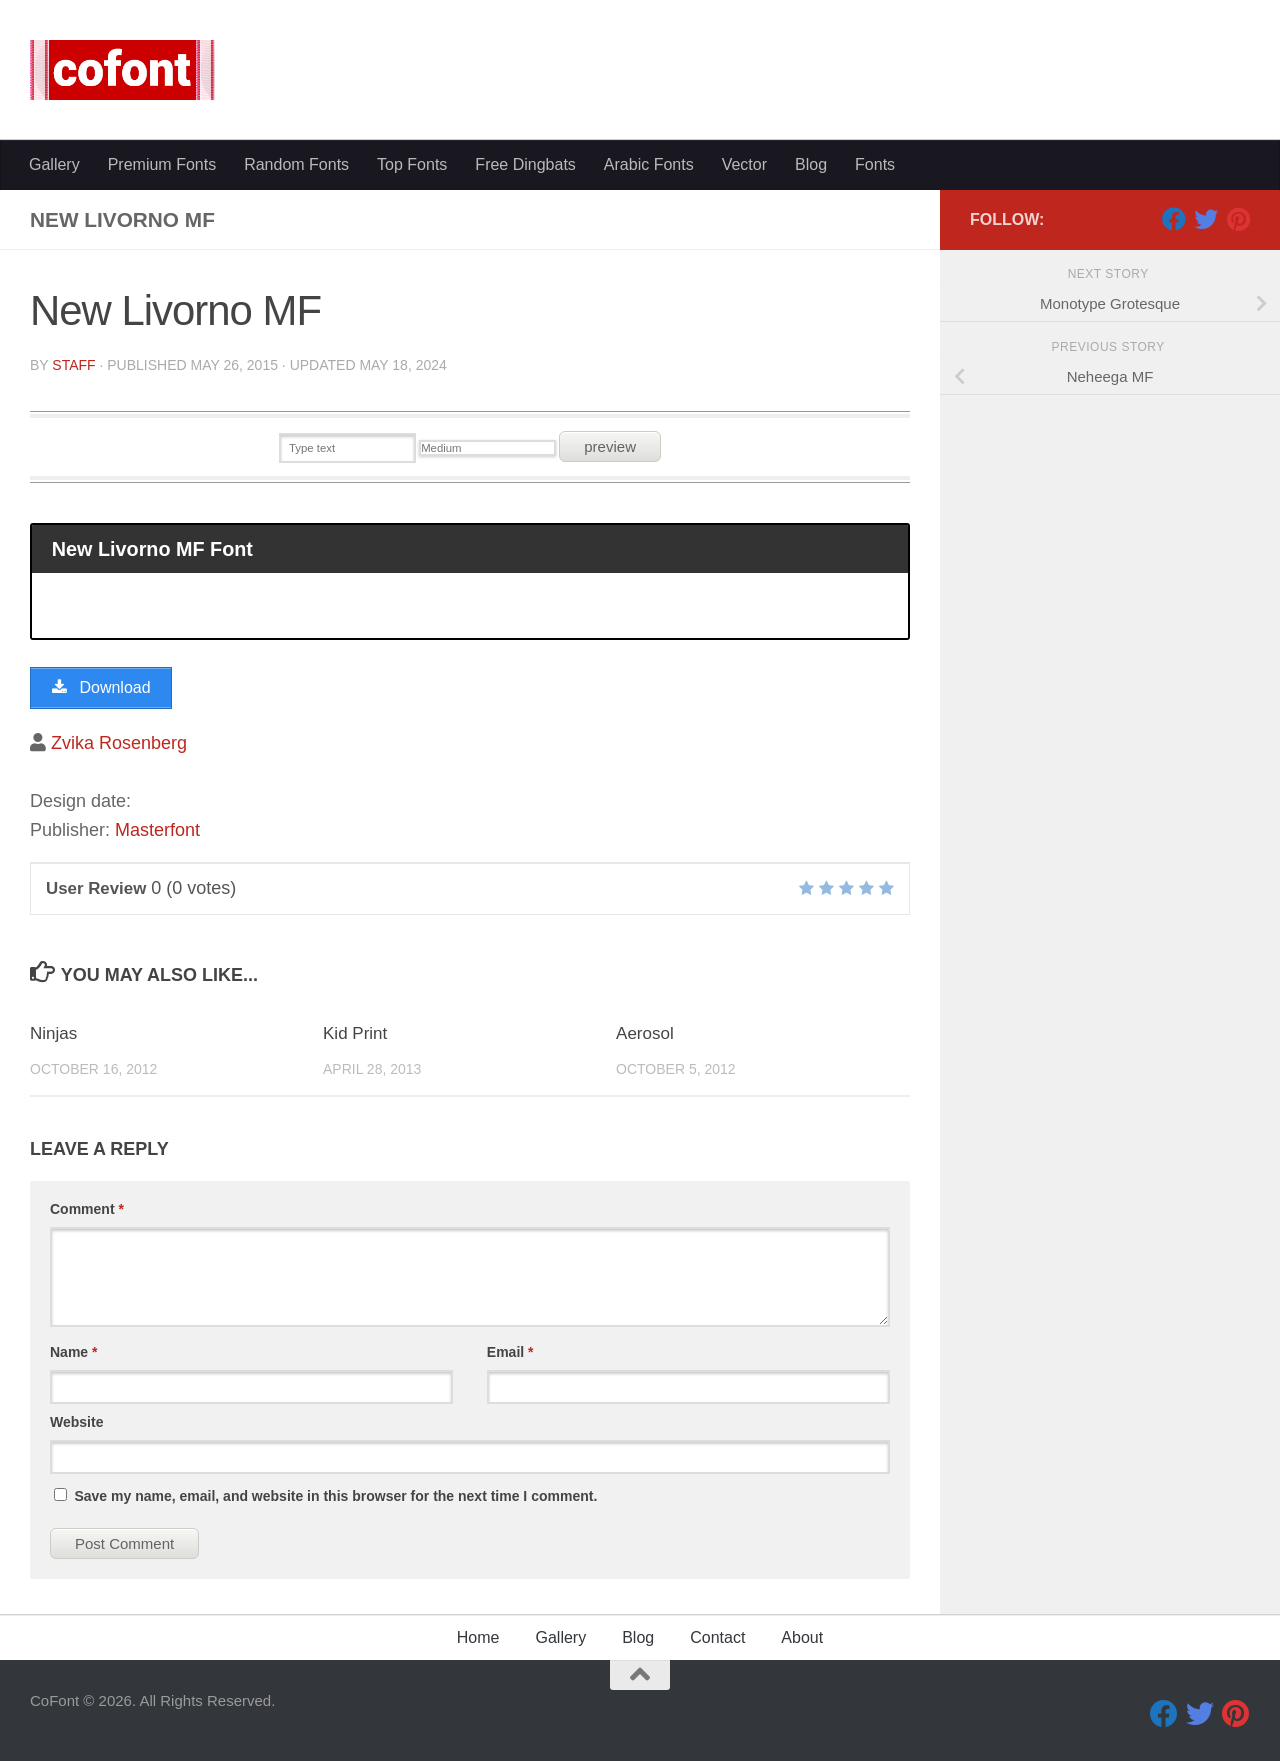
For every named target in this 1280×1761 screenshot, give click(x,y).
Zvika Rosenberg (119, 743)
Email (510, 1352)
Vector (744, 164)
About (802, 1637)
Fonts (875, 164)
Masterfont (157, 830)
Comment (87, 1209)
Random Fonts (296, 164)
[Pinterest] (1238, 219)
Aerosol (645, 1033)
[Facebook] (1174, 219)
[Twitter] (1206, 219)
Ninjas (53, 1033)
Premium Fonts (162, 164)
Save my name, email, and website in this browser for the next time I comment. (335, 1496)
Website (76, 1422)
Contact (717, 1637)
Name (73, 1352)
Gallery (54, 164)
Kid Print (355, 1033)
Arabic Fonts (649, 164)
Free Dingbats (525, 164)
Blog (811, 164)
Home (478, 1637)
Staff (73, 365)
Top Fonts (412, 164)
